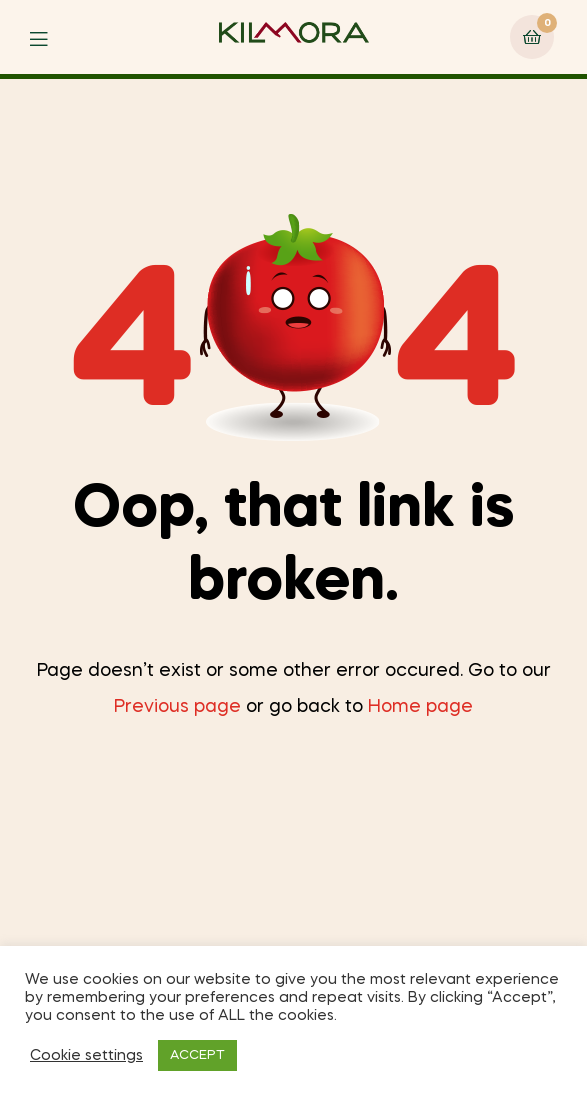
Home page (420, 707)
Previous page (177, 707)
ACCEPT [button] (197, 1055)
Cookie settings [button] (86, 1056)
